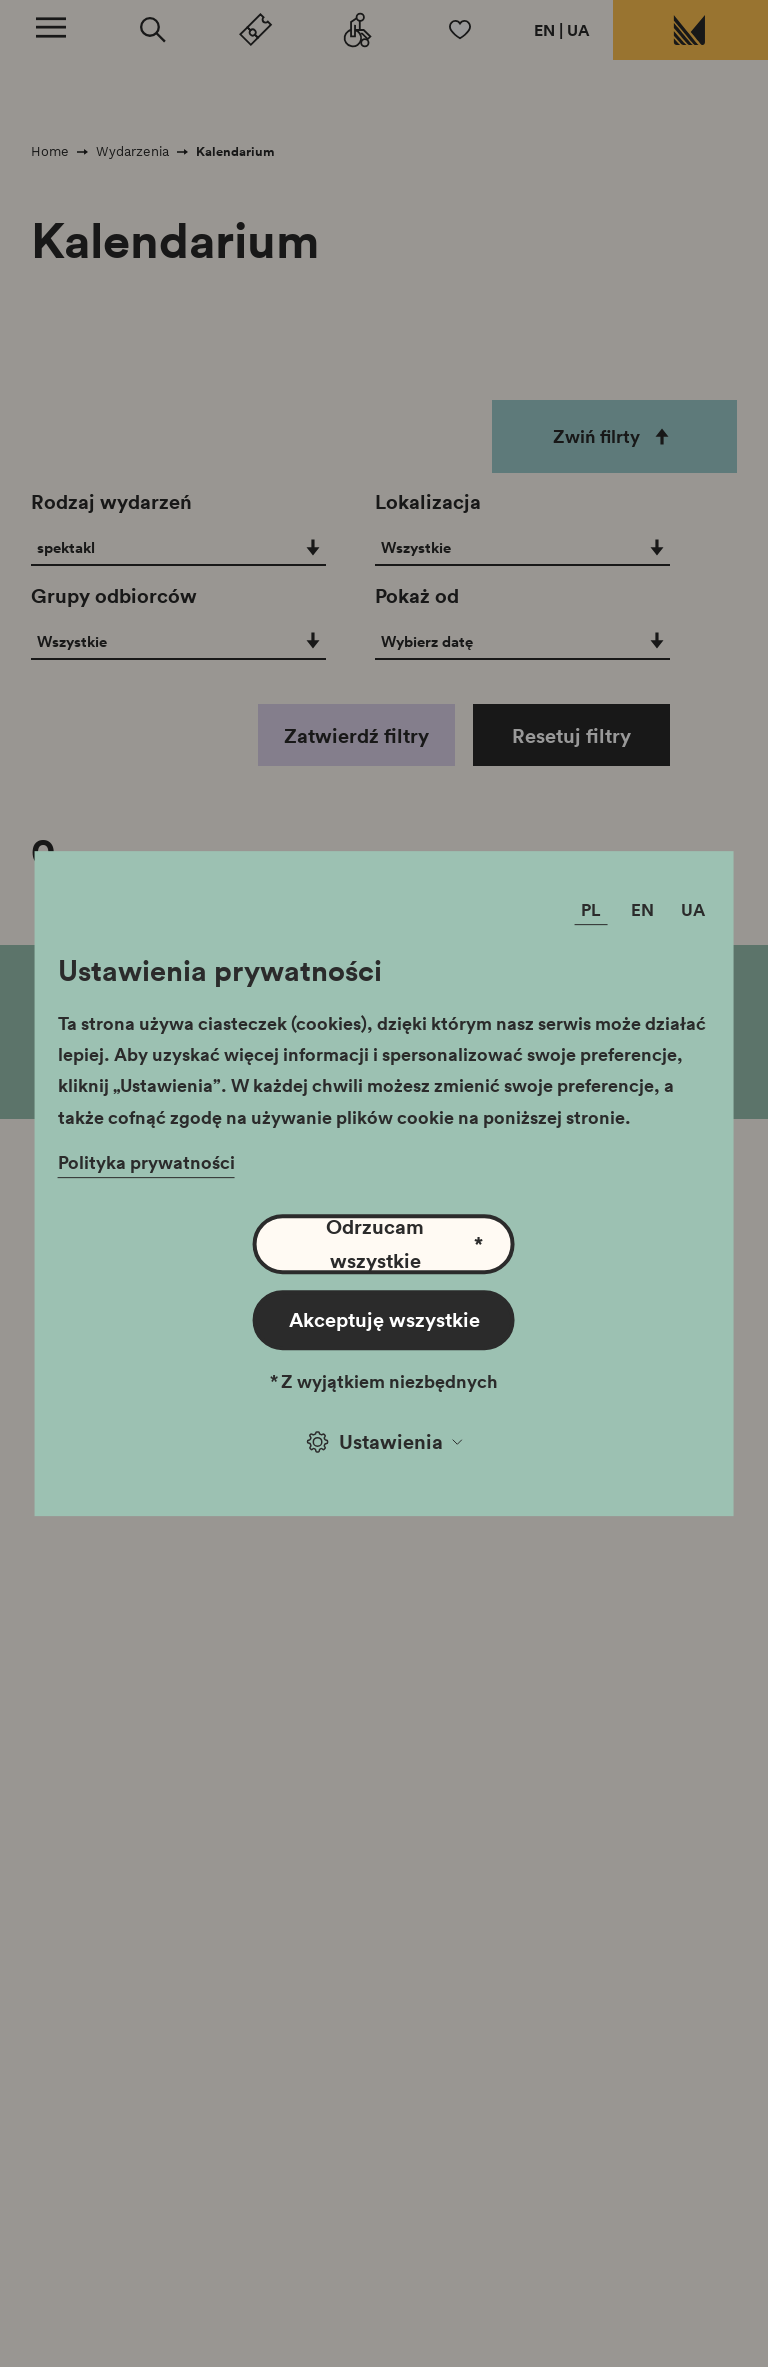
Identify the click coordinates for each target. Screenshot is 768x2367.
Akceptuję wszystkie (384, 1319)
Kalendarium (235, 151)
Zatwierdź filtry (356, 735)
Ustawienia (384, 1441)
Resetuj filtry (571, 735)
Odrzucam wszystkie (404, 1244)
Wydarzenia (132, 151)
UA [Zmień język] (693, 909)
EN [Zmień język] (642, 909)
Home (50, 151)
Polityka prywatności (146, 1162)
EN (544, 30)
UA (578, 30)
